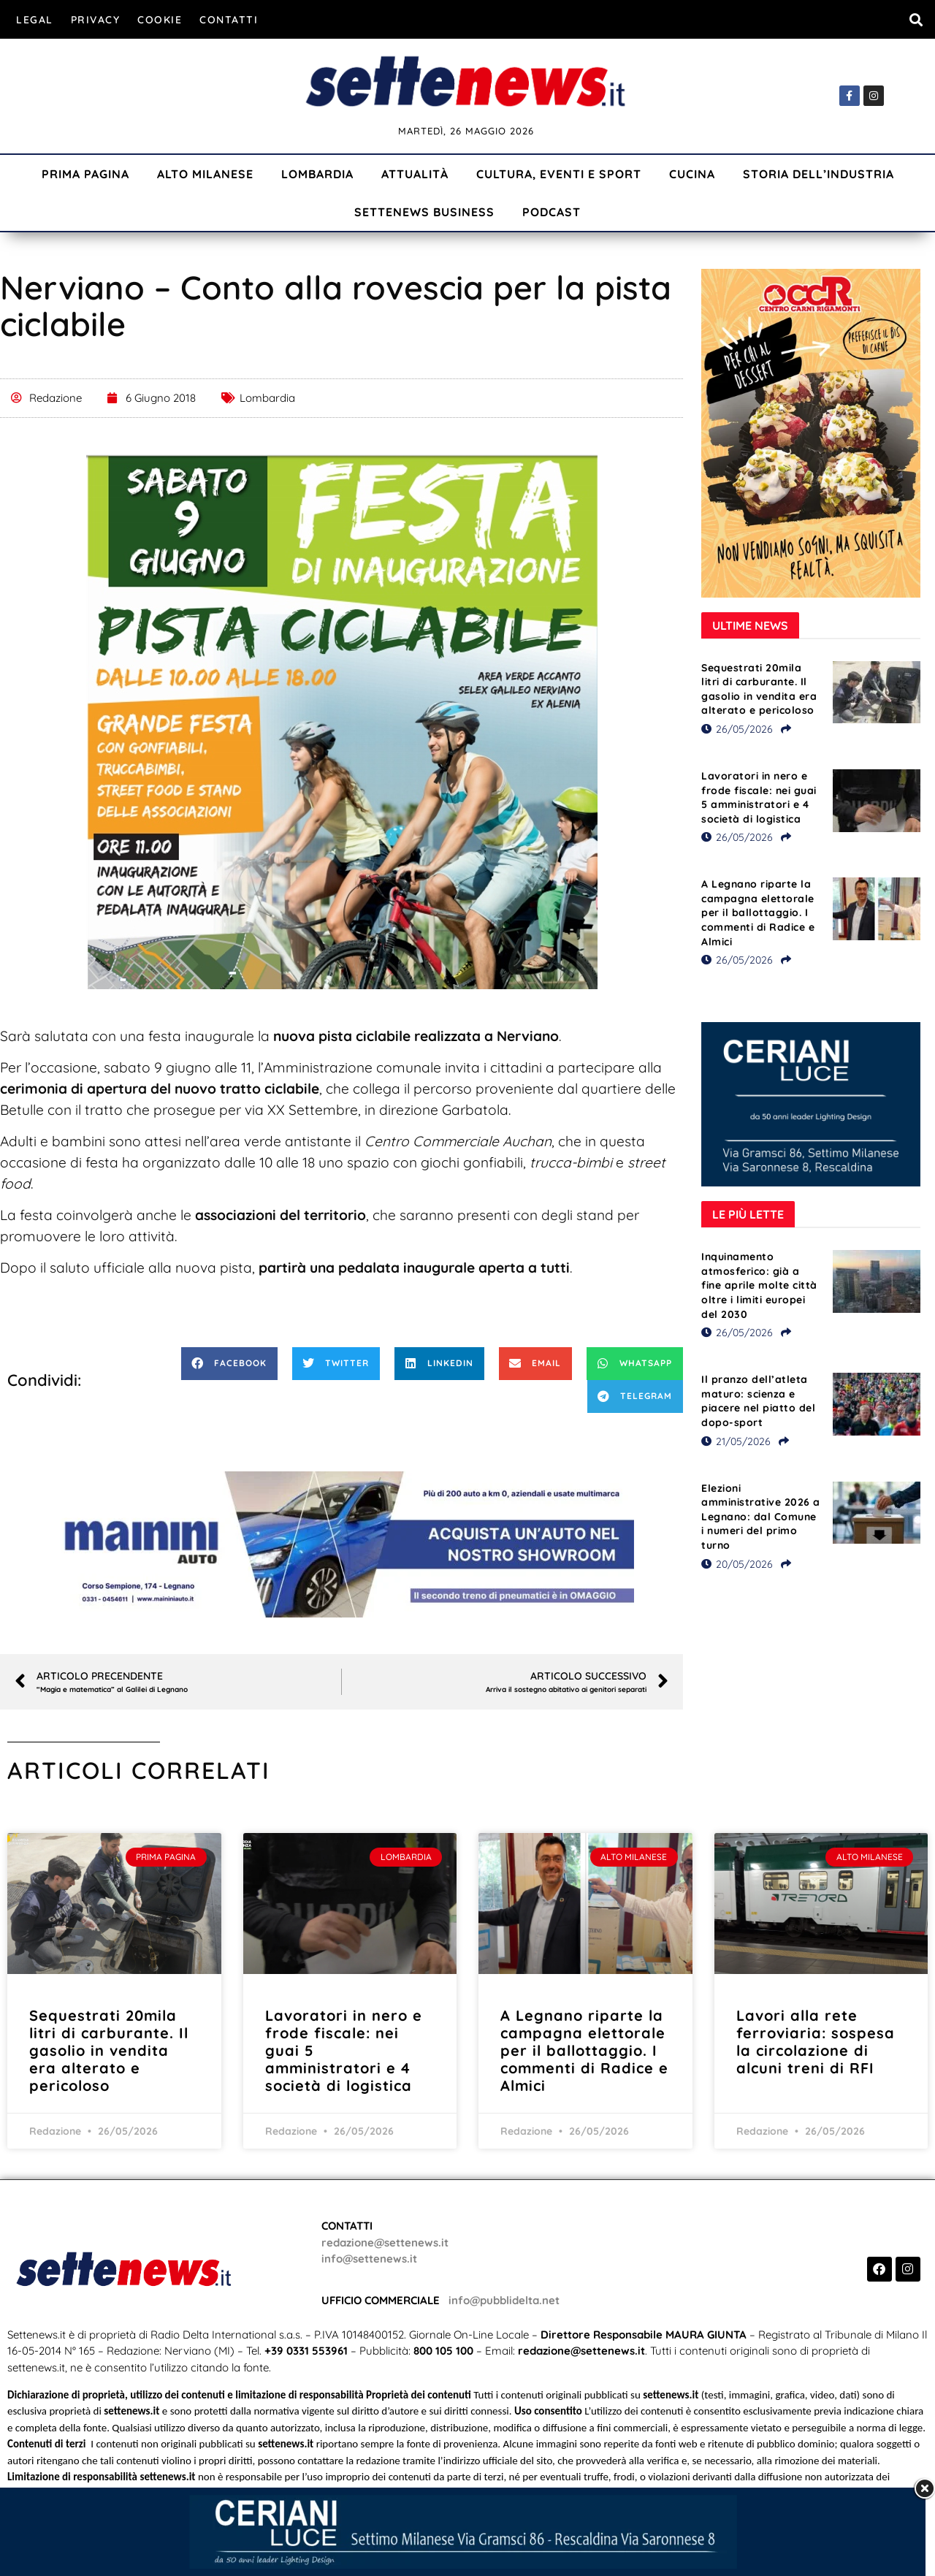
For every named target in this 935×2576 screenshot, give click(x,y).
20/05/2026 (737, 1564)
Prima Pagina (85, 174)
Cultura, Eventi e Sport (558, 174)
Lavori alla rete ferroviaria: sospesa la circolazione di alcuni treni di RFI (815, 2041)
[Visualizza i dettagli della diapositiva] (342, 1544)
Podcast (551, 212)
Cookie (159, 19)
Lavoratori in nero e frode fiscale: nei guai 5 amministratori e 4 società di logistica (759, 797)
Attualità (415, 174)
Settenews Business (424, 212)
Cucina (692, 174)
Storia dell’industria (818, 174)
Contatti (228, 19)
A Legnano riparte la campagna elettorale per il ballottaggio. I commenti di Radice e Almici (757, 912)
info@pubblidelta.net (504, 2300)
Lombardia (317, 174)
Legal (34, 19)
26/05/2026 (737, 729)
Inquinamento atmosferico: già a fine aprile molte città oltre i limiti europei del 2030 (759, 1285)
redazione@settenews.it (385, 2242)
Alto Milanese (205, 174)
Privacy (96, 19)
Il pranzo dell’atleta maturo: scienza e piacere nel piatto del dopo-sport (758, 1401)
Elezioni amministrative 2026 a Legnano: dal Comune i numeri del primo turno (760, 1517)
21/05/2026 (736, 1441)
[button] (916, 19)
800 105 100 (443, 2351)
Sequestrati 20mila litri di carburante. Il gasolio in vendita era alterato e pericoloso (759, 689)
